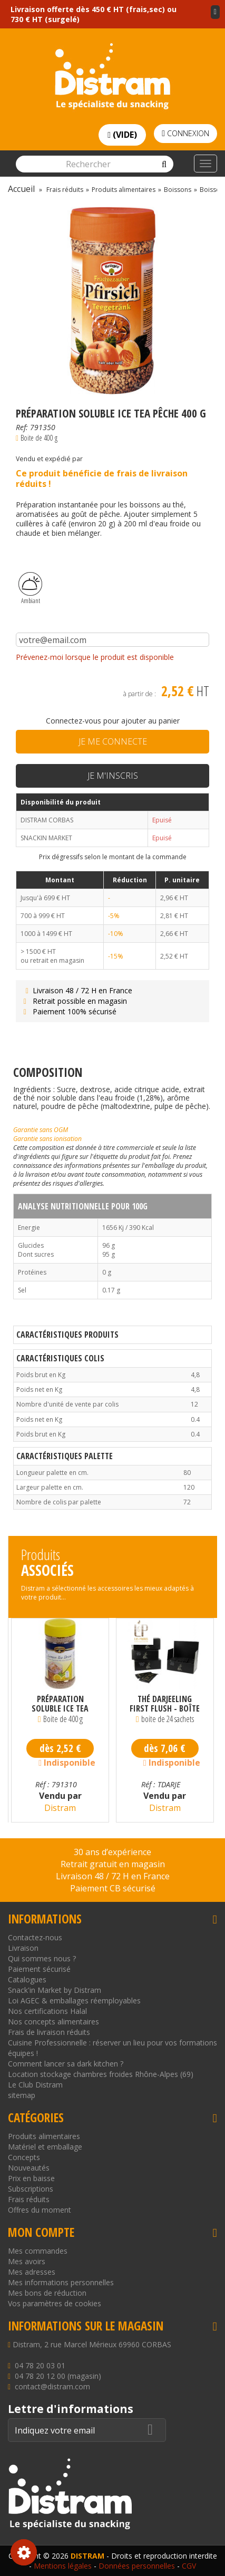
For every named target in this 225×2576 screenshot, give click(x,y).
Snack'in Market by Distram (54, 1990)
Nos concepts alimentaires (53, 2022)
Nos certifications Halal (47, 2011)
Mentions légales (63, 2566)
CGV (189, 2566)
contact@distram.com (52, 2386)
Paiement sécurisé (39, 1969)
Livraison (23, 1948)
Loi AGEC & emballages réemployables (74, 2000)
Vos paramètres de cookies (54, 2303)
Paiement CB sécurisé (112, 1888)
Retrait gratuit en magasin (113, 1864)
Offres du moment (39, 2210)
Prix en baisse (31, 2178)
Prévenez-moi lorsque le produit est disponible (95, 657)
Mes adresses (31, 2272)
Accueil (21, 189)
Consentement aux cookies (24, 2552)
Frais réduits (29, 2199)
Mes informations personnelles (61, 2282)
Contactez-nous (35, 1937)
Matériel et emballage (45, 2147)
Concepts (24, 2157)
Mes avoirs (26, 2261)
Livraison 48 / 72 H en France (76, 990)
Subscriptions (30, 2189)
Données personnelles (137, 2566)
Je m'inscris (112, 775)
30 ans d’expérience (112, 1852)
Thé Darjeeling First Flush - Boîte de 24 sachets (165, 1703)
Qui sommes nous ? (42, 1958)
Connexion (185, 133)
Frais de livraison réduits (49, 2032)
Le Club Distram (35, 2085)
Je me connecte (113, 741)
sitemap (21, 2095)
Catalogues (27, 1979)
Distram (60, 1808)
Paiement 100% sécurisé (68, 1011)
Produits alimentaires (44, 2136)
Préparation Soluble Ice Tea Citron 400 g (60, 1703)
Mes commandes (37, 2251)
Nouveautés (29, 2168)
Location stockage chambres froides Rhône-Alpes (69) (100, 2074)
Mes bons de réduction (47, 2293)
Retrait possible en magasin (74, 1001)
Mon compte (41, 2232)
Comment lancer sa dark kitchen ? (65, 2064)
